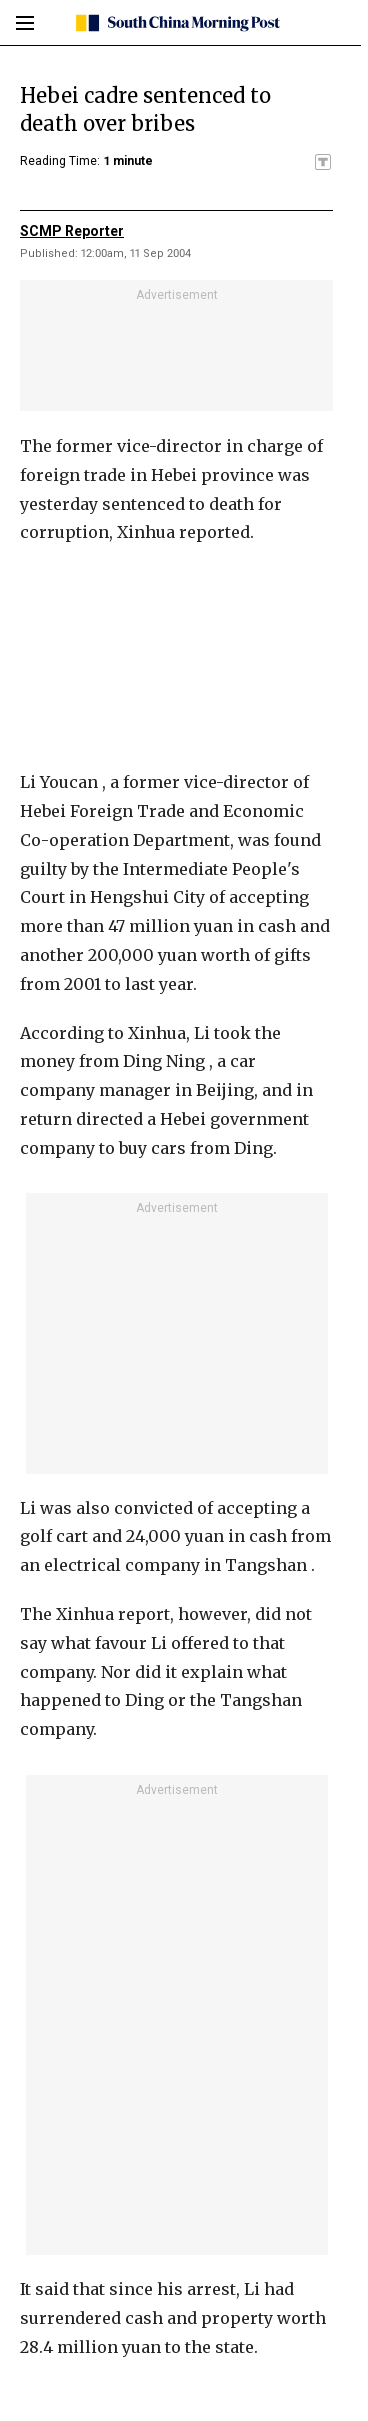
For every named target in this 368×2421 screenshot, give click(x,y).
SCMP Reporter (72, 231)
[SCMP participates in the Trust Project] (323, 162)
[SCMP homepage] (176, 23)
